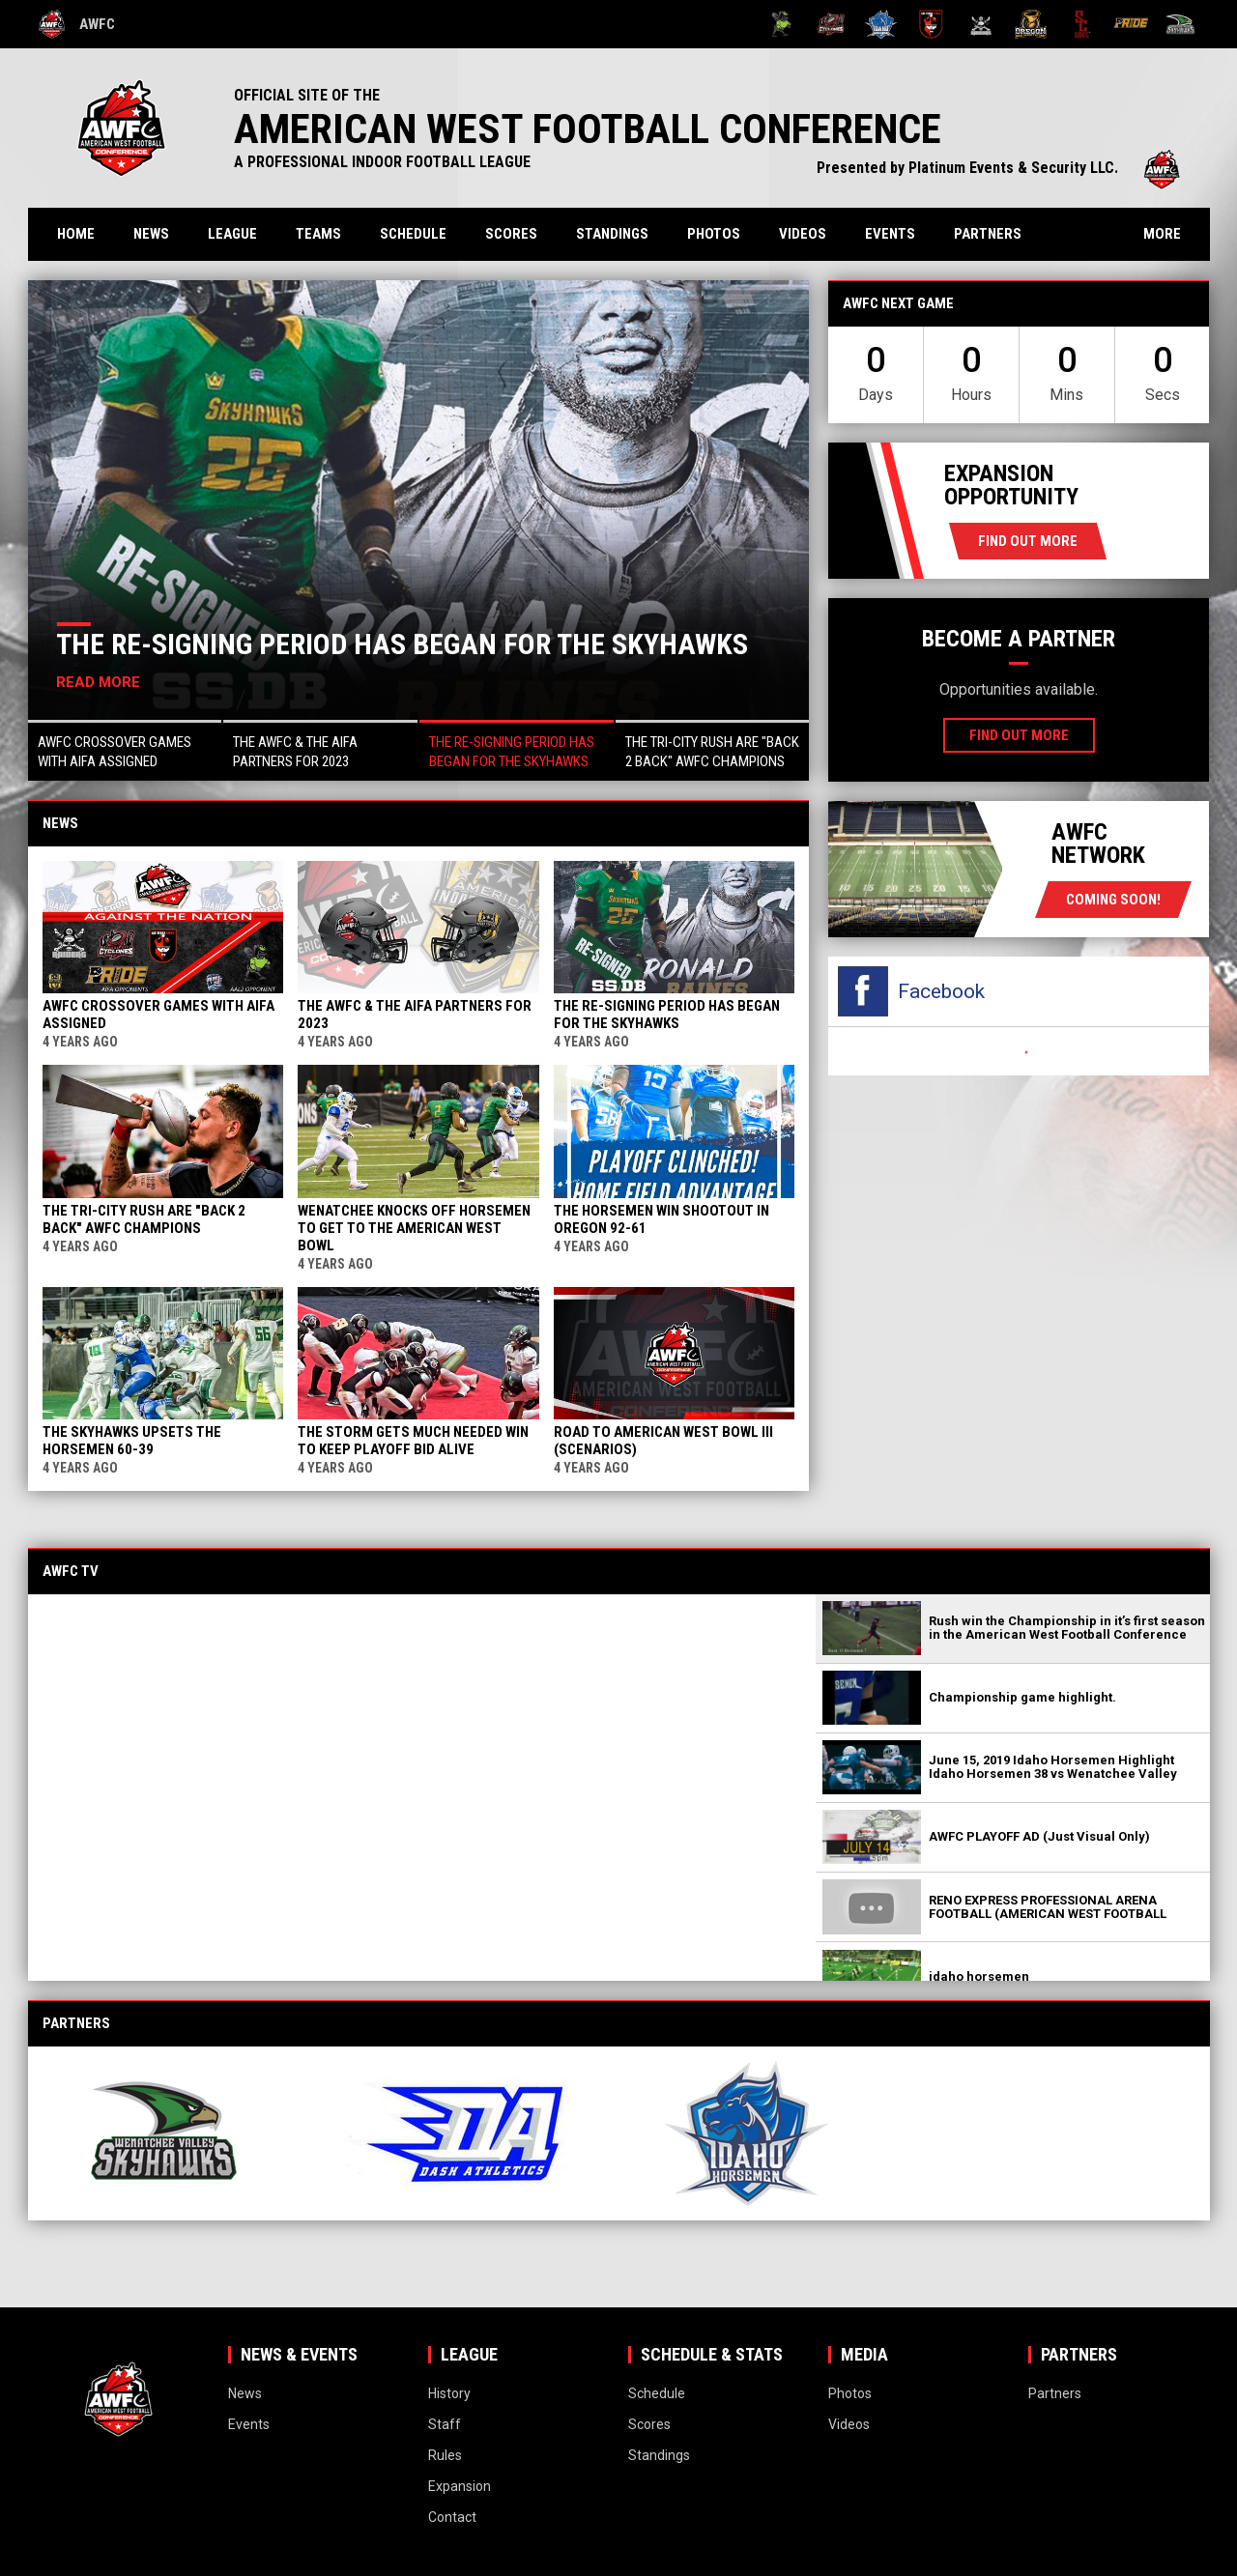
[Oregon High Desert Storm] (1031, 24)
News (151, 234)
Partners (987, 234)
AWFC (77, 24)
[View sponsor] (181, 2133)
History (449, 2393)
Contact (452, 2517)
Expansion (459, 2486)
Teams (318, 234)
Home (76, 234)
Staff (444, 2424)
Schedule (413, 234)
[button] (125, 750)
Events (890, 234)
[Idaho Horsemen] (881, 24)
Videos (802, 234)
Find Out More (1028, 541)
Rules (445, 2455)
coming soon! (1113, 899)
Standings (612, 234)
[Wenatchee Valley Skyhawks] (1180, 24)
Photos (713, 234)
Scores (511, 234)
